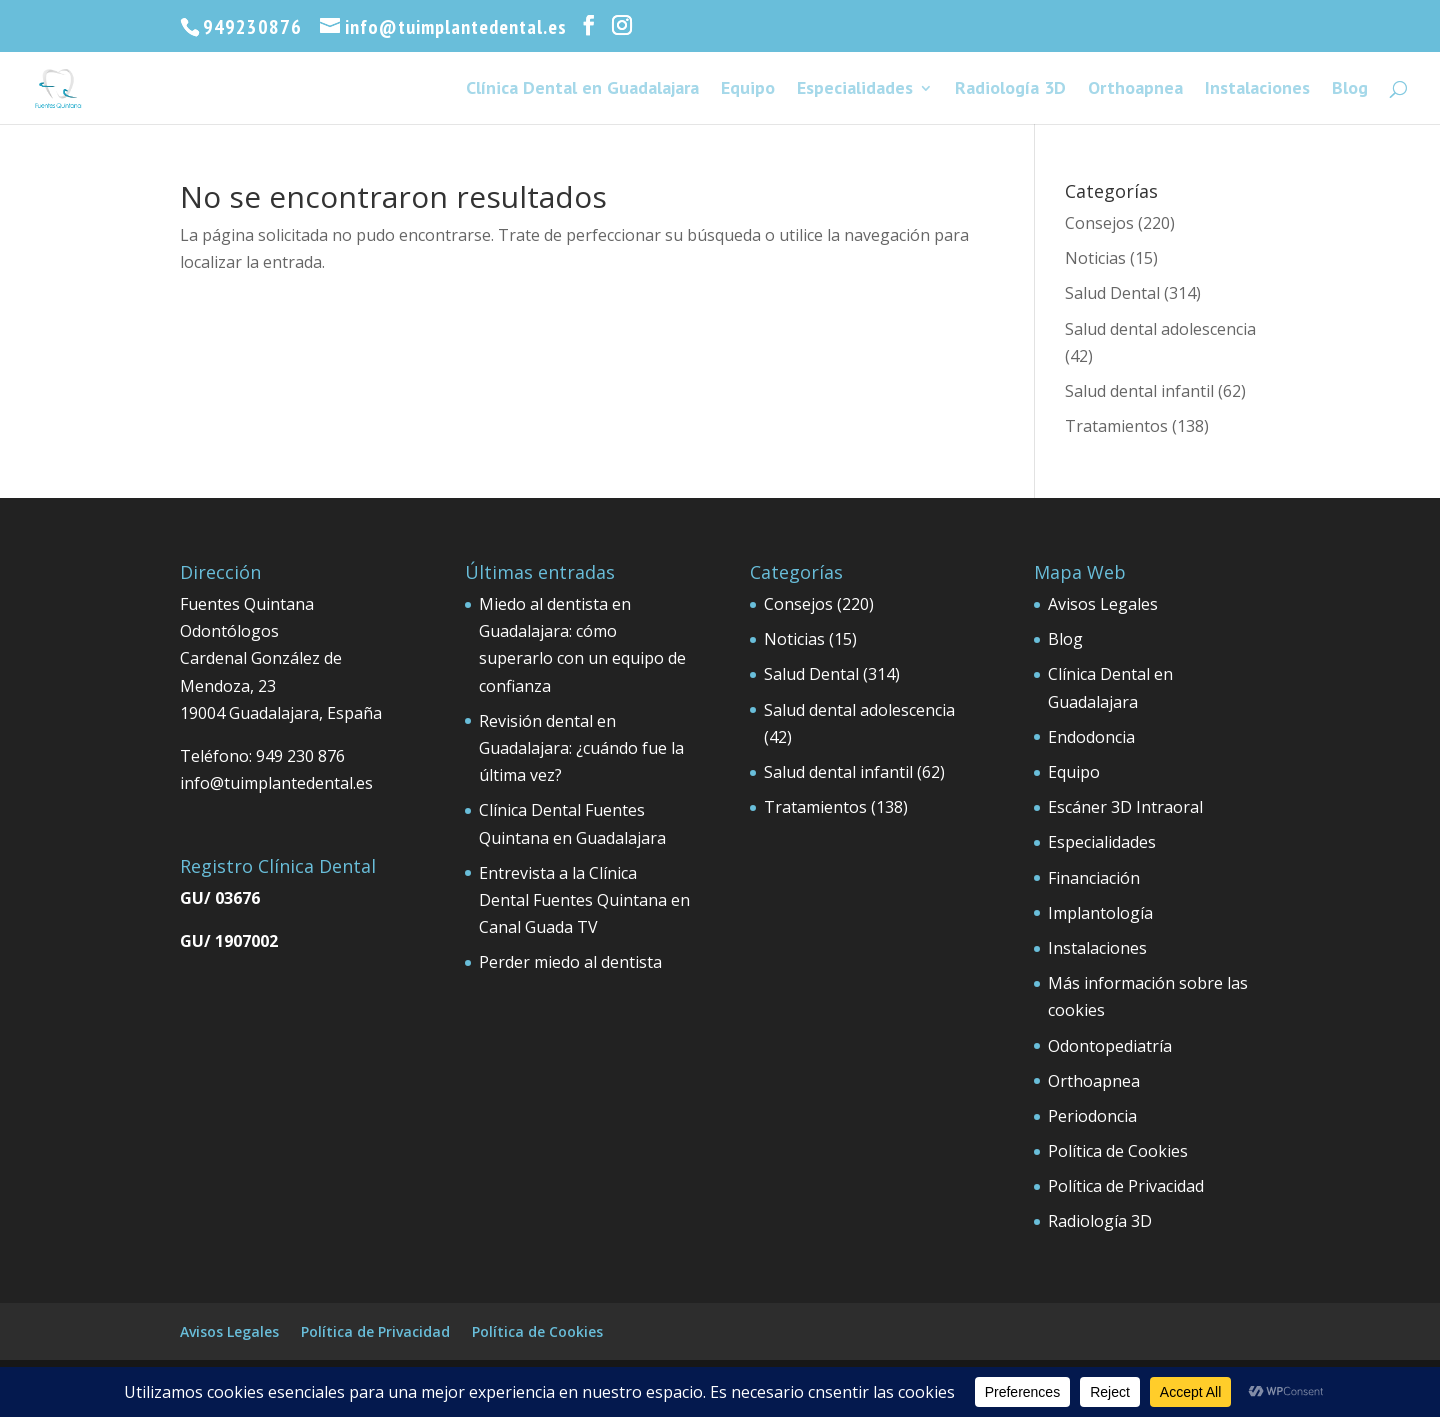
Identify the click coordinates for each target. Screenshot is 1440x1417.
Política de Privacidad (1126, 1186)
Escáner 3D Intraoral (1125, 807)
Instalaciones (1257, 90)
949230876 (252, 27)
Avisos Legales (1103, 604)
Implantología (1100, 913)
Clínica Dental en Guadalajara (582, 90)
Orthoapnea (1135, 90)
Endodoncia (1091, 737)
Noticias (1095, 258)
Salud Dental (1112, 293)
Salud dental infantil (1139, 391)
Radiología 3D (1010, 90)
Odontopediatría (1110, 1046)
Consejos (1099, 223)
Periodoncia (1092, 1116)
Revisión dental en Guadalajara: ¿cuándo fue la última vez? (581, 748)
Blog (1350, 90)
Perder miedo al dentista (570, 962)
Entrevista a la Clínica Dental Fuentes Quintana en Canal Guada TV (584, 900)
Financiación (1094, 878)
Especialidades (855, 90)
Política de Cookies (1118, 1151)
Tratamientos (1116, 426)
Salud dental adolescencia (1160, 329)
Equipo (748, 90)
